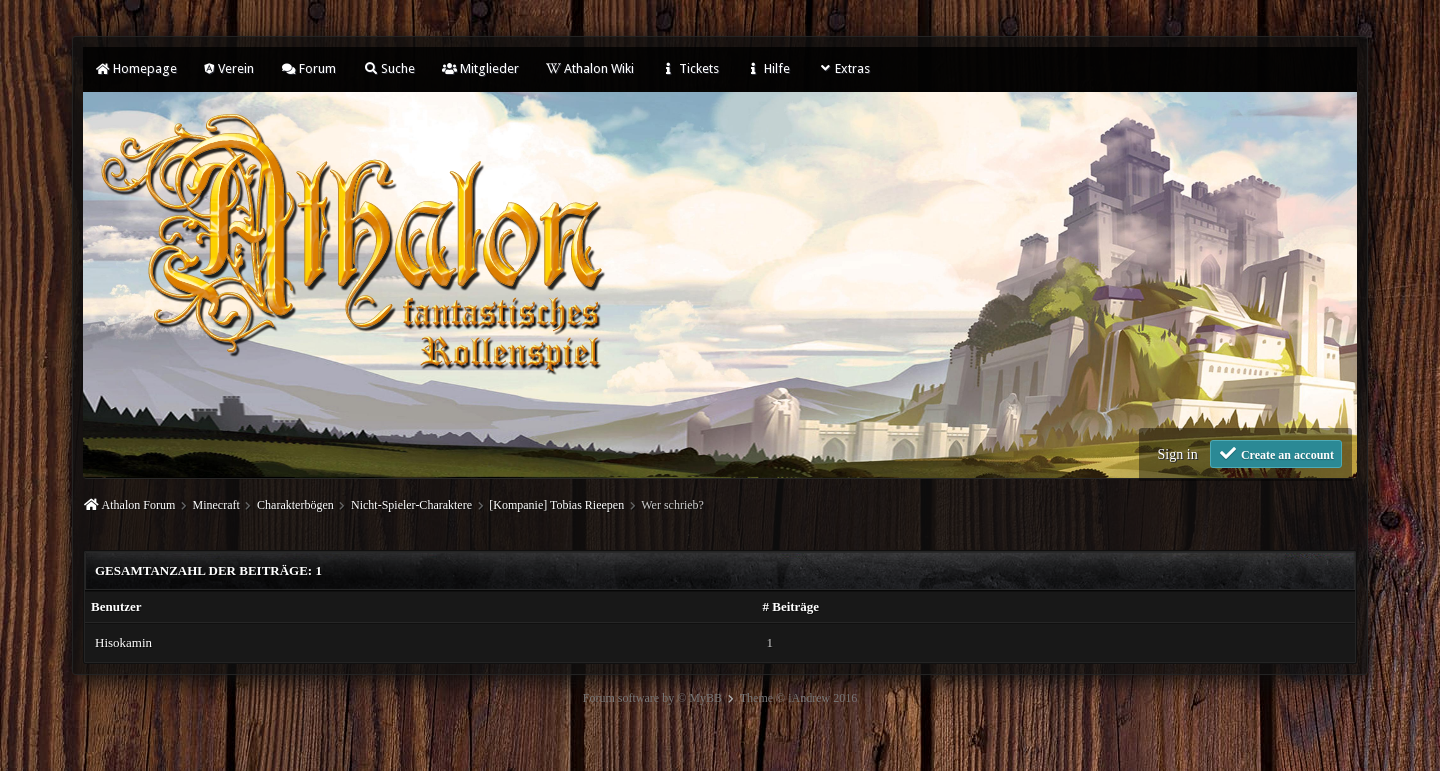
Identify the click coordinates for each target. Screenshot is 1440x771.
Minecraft (216, 505)
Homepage (136, 68)
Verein (229, 68)
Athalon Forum (139, 505)
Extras (843, 68)
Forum (308, 68)
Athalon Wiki (590, 68)
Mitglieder (480, 68)
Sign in (1178, 454)
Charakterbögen (295, 505)
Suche (389, 68)
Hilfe (768, 68)
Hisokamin (123, 642)
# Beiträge (790, 606)
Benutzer (116, 606)
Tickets (690, 68)
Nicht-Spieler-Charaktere (411, 505)
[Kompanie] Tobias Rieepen (556, 505)
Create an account (1276, 453)
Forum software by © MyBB (652, 698)
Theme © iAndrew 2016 (798, 698)
